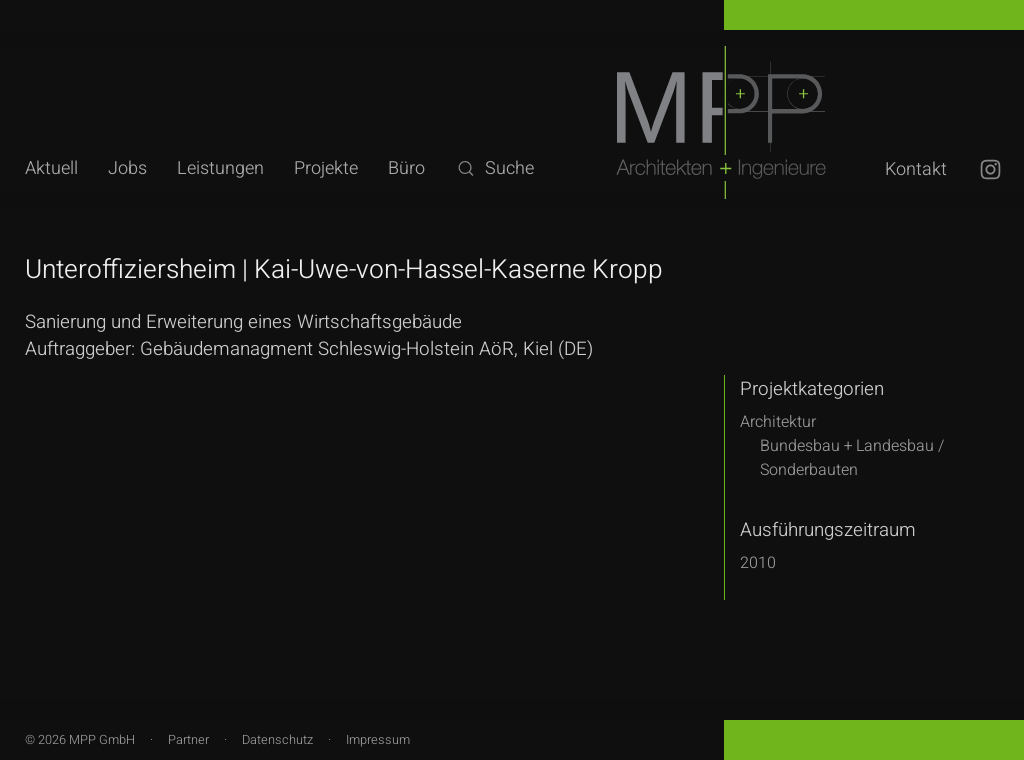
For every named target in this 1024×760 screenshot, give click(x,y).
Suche (494, 168)
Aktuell (51, 168)
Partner (188, 740)
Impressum (378, 740)
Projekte (326, 168)
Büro (406, 168)
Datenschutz (277, 740)
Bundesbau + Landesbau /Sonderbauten (852, 458)
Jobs (127, 168)
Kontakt (916, 169)
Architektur (778, 422)
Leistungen (220, 168)
